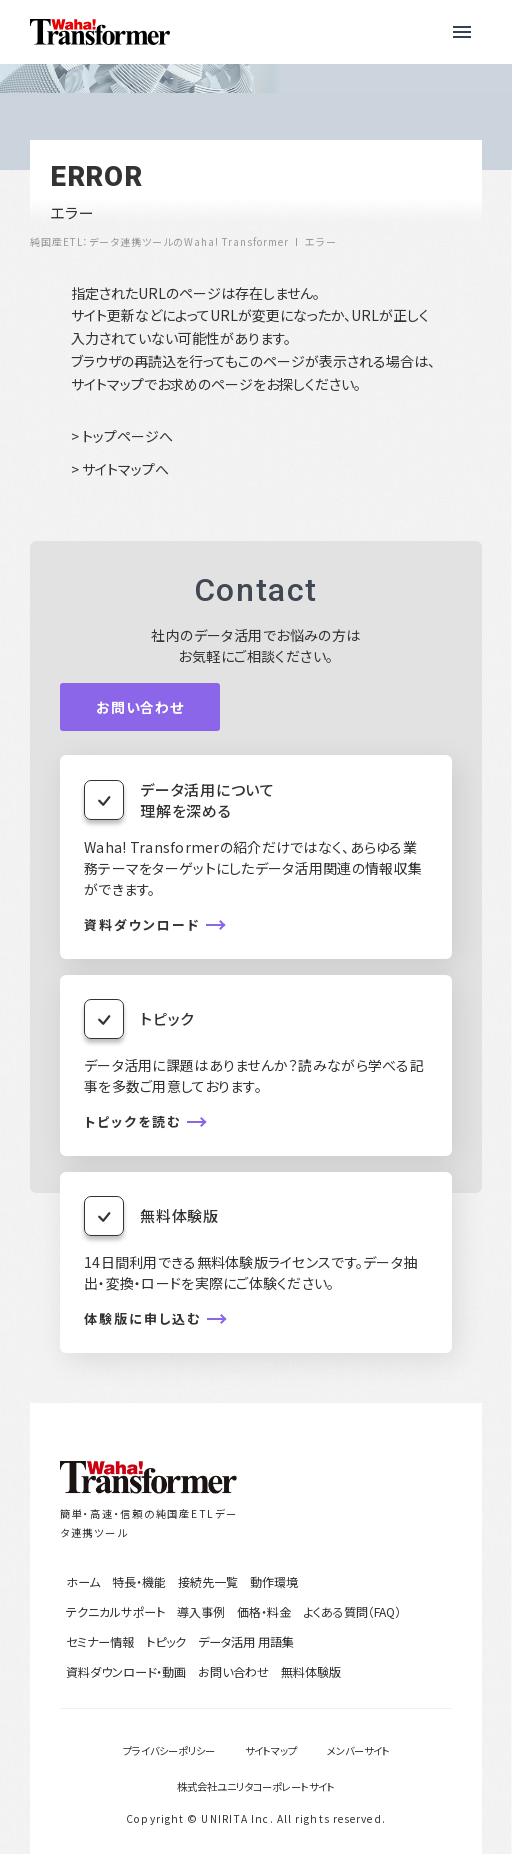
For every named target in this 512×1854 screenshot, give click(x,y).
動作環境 (274, 1581)
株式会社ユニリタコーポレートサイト (256, 1786)
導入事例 (201, 1611)
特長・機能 (139, 1581)
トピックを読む (132, 1122)
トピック (166, 1641)
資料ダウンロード (142, 925)
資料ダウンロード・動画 (126, 1671)
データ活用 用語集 (246, 1641)
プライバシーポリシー (169, 1750)
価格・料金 (264, 1611)
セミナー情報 (100, 1641)
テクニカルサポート (115, 1611)
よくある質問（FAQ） (352, 1611)
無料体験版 (311, 1671)
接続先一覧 (208, 1581)
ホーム (83, 1581)
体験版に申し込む (142, 1319)
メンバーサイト (358, 1750)
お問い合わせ (140, 707)
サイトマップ (271, 1750)
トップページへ (127, 436)
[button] (462, 32)
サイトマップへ (125, 469)
